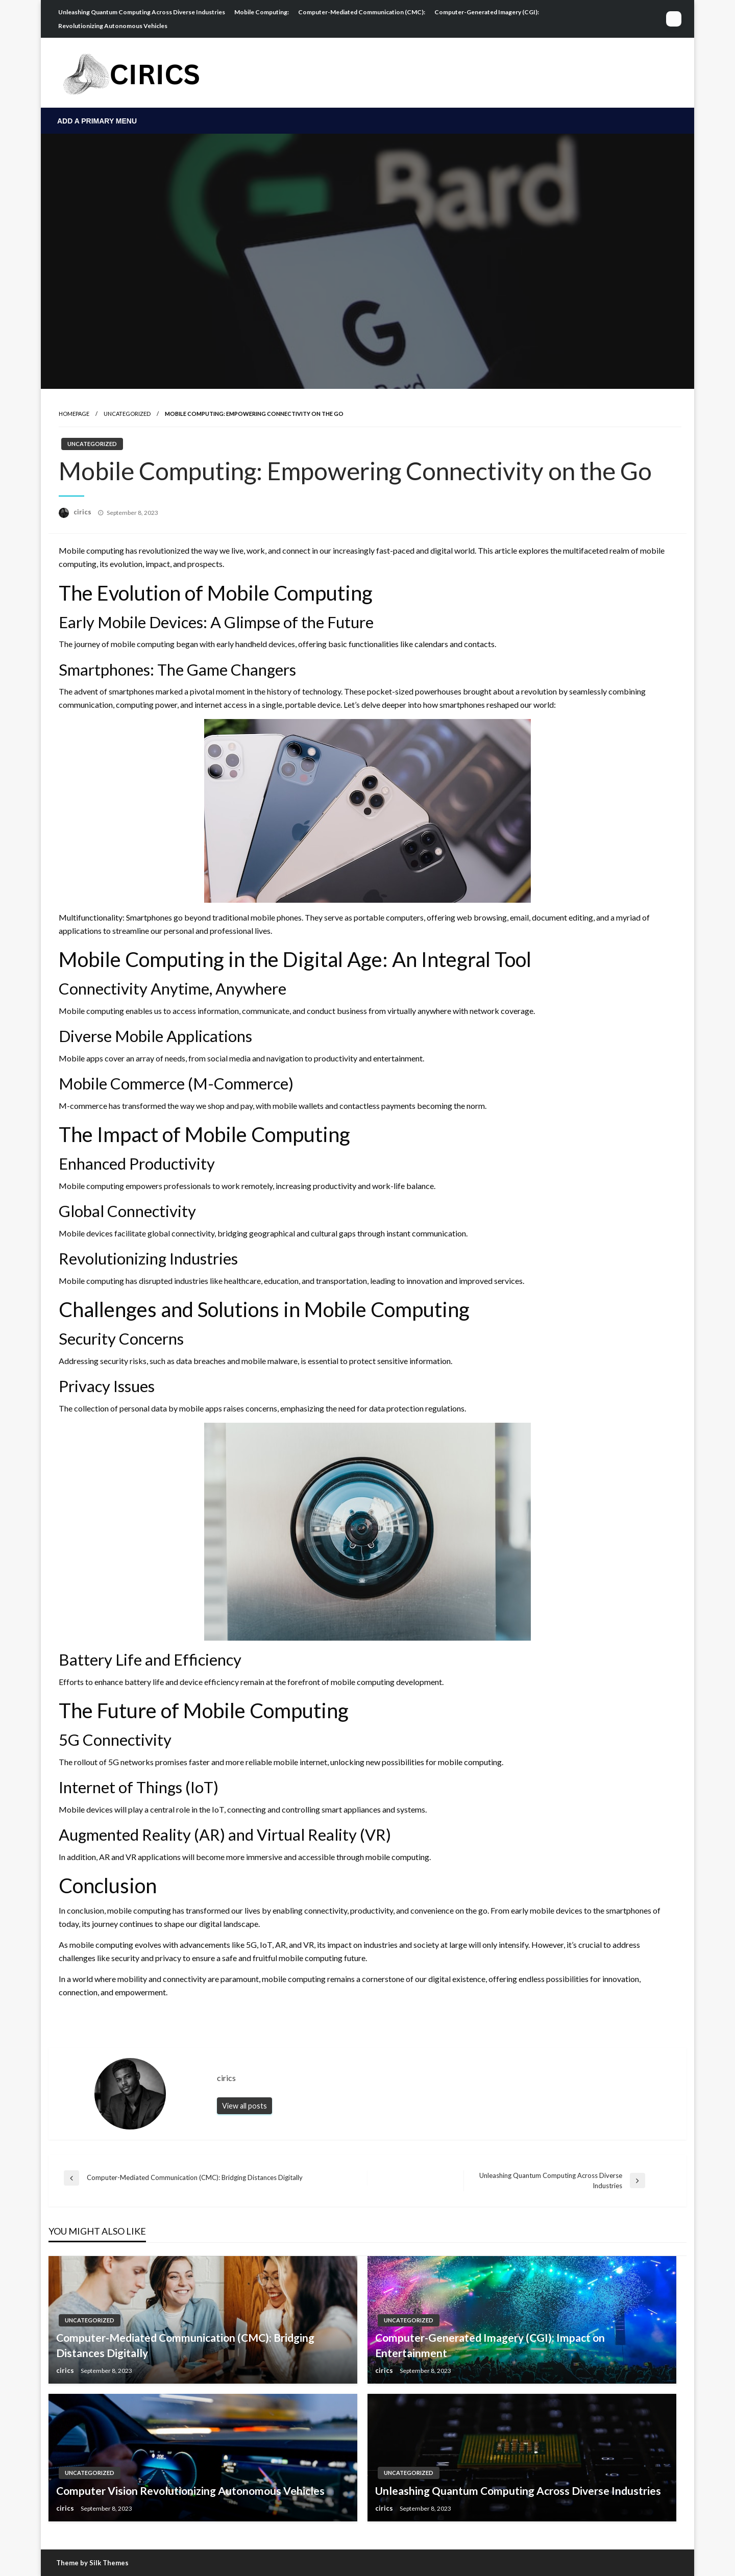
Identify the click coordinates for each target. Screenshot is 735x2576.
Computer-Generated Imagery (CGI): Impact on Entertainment (490, 2345)
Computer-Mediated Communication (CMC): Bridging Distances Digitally (185, 2345)
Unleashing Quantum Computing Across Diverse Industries (141, 12)
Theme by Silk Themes (92, 2563)
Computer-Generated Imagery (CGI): (486, 12)
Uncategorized (127, 413)
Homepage (74, 413)
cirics (83, 512)
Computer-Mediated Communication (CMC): (361, 12)
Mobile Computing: (261, 12)
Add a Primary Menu (97, 121)
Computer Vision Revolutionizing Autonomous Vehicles (190, 2490)
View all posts (244, 2105)
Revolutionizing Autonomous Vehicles (112, 26)
